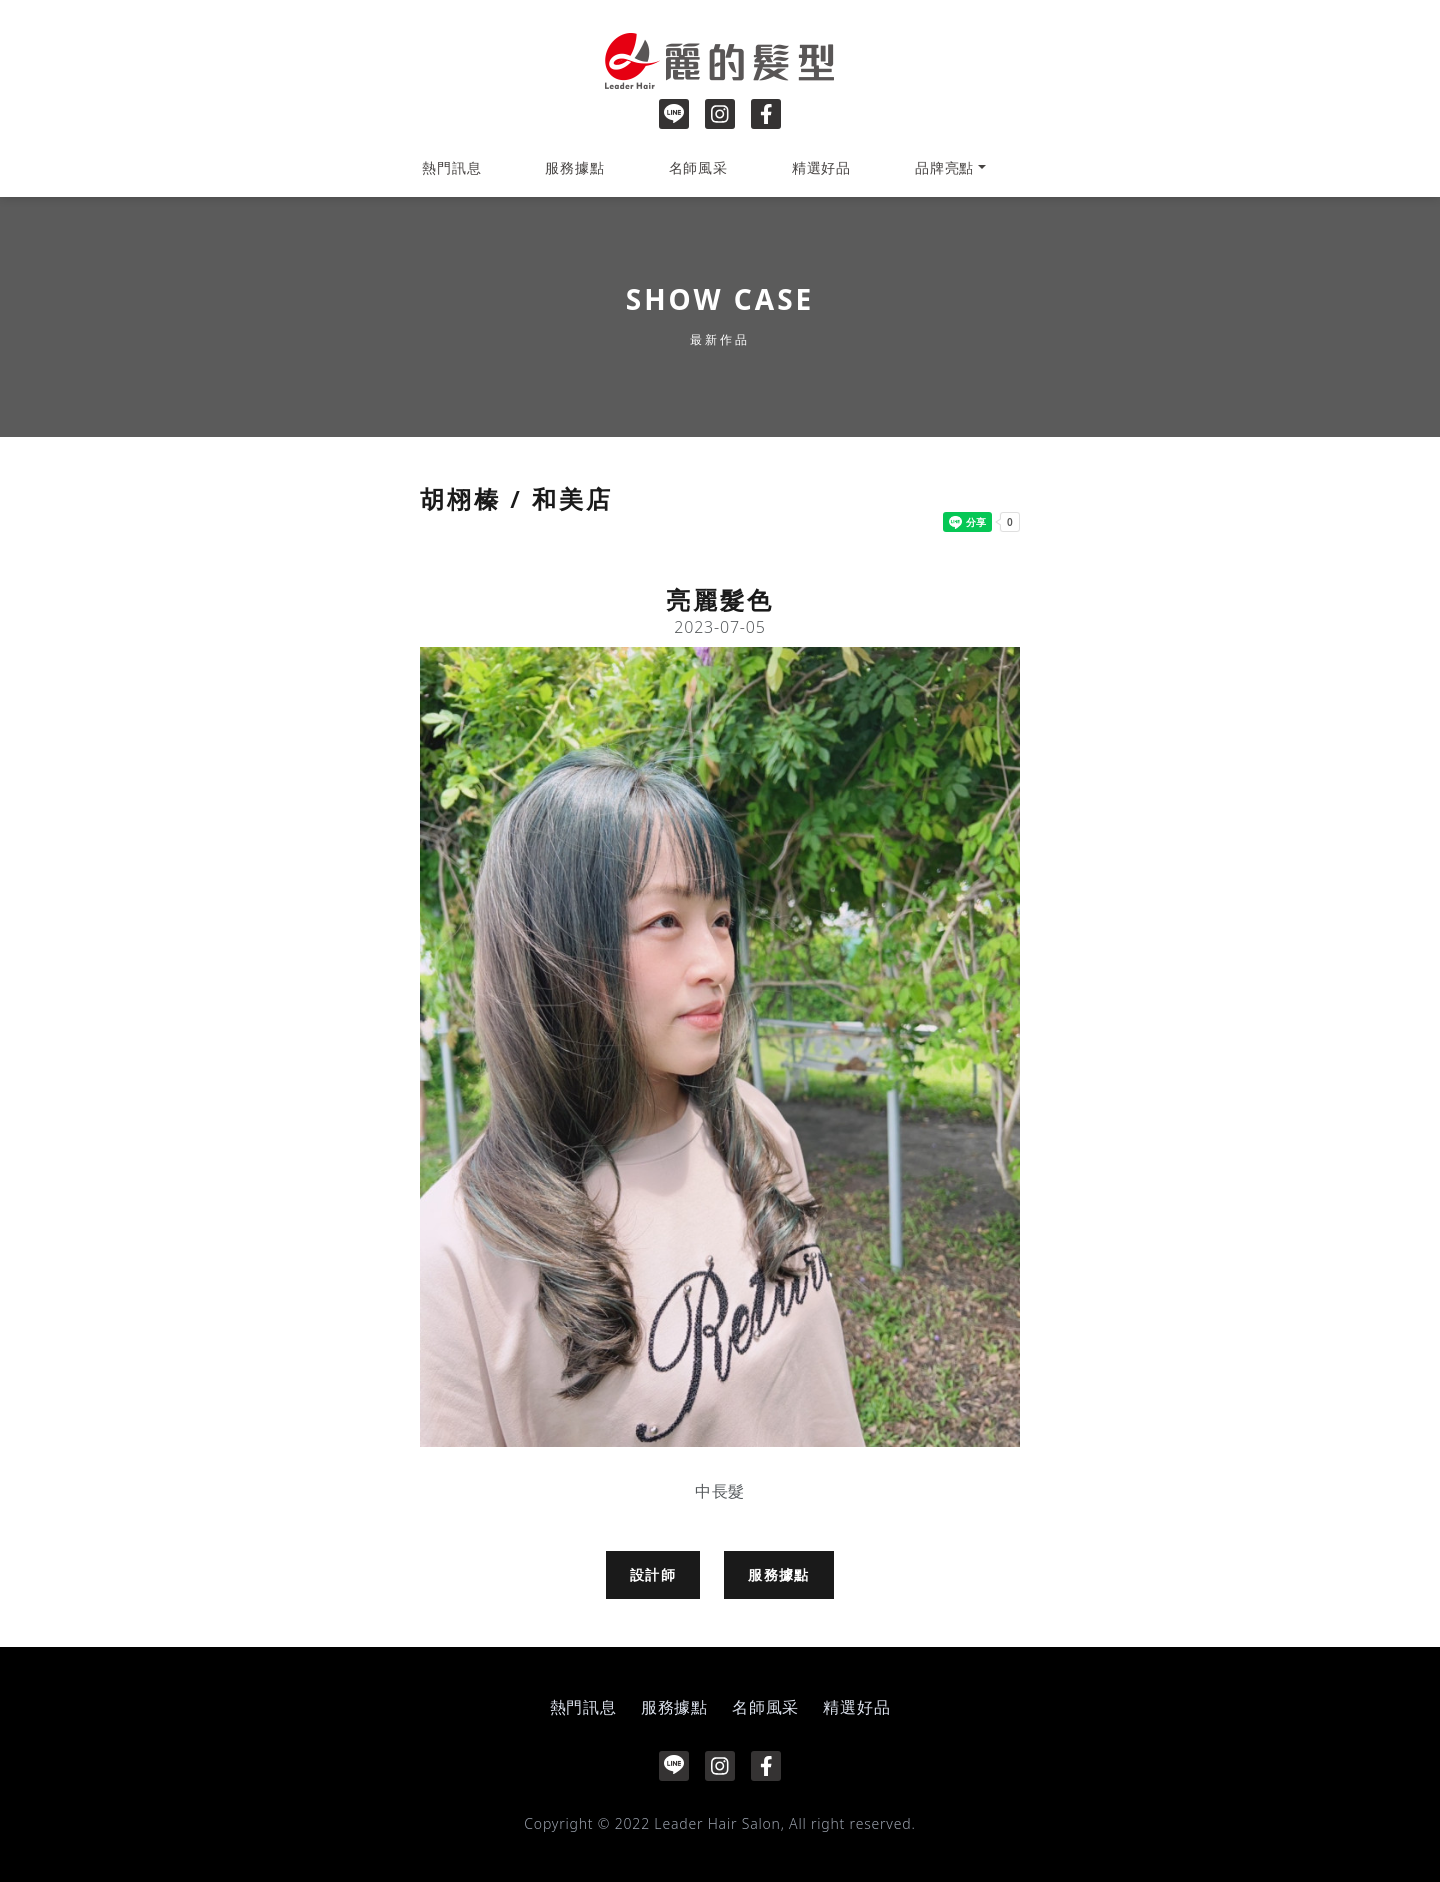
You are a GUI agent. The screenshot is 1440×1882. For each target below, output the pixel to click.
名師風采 (698, 167)
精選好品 (821, 167)
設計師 (653, 1574)
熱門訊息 (451, 167)
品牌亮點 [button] (944, 167)
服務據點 (574, 167)
